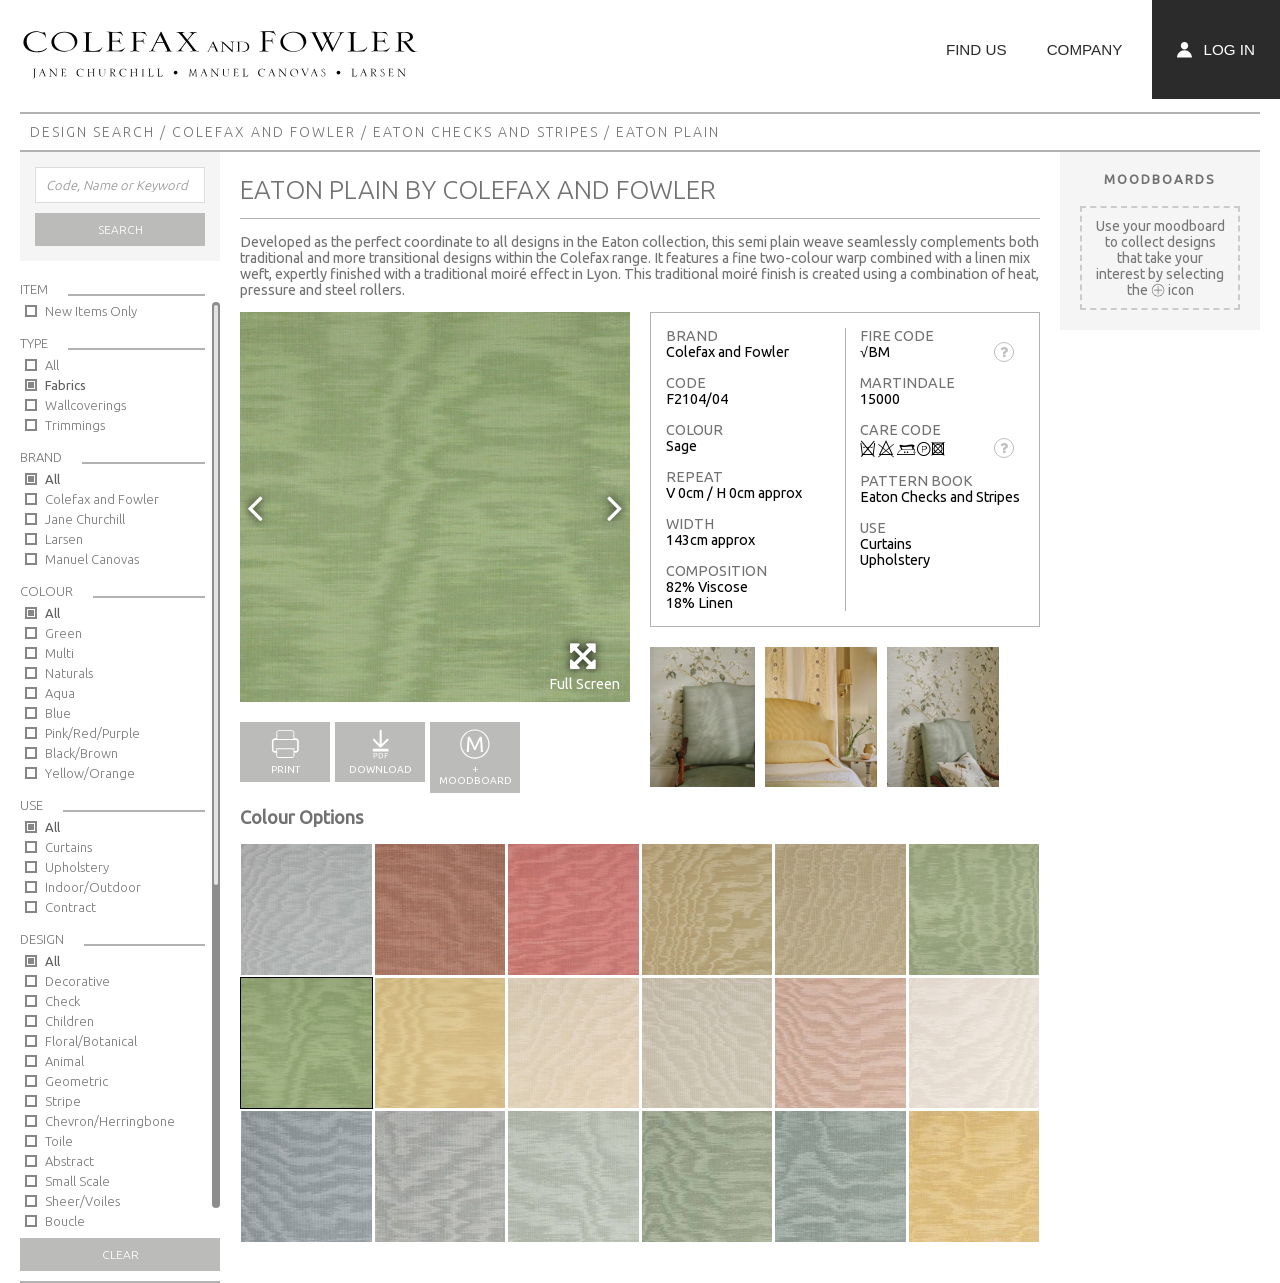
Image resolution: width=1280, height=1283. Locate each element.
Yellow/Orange (90, 773)
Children (69, 1021)
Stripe (63, 1101)
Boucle (65, 1221)
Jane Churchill (85, 519)
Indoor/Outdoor (93, 887)
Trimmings (75, 425)
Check (62, 1001)
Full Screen (584, 666)
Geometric (76, 1081)
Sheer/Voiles (82, 1201)
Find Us (976, 49)
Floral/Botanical (91, 1041)
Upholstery (77, 867)
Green (63, 633)
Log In (1216, 49)
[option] (435, 507)
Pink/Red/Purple (92, 733)
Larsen (64, 539)
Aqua (60, 693)
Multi (59, 653)
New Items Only (91, 311)
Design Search (92, 132)
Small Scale (77, 1181)
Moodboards (1160, 179)
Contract (70, 907)
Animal (64, 1061)
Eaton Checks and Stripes (486, 132)
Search (120, 229)
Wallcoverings (85, 405)
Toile (59, 1141)
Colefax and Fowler (264, 132)
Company (1085, 49)
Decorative (77, 981)
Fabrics (65, 385)
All (52, 365)
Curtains (68, 847)
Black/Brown (81, 753)
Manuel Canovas (92, 559)
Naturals (69, 673)
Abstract (69, 1161)
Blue (58, 713)
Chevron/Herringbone (110, 1121)
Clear (120, 1254)
